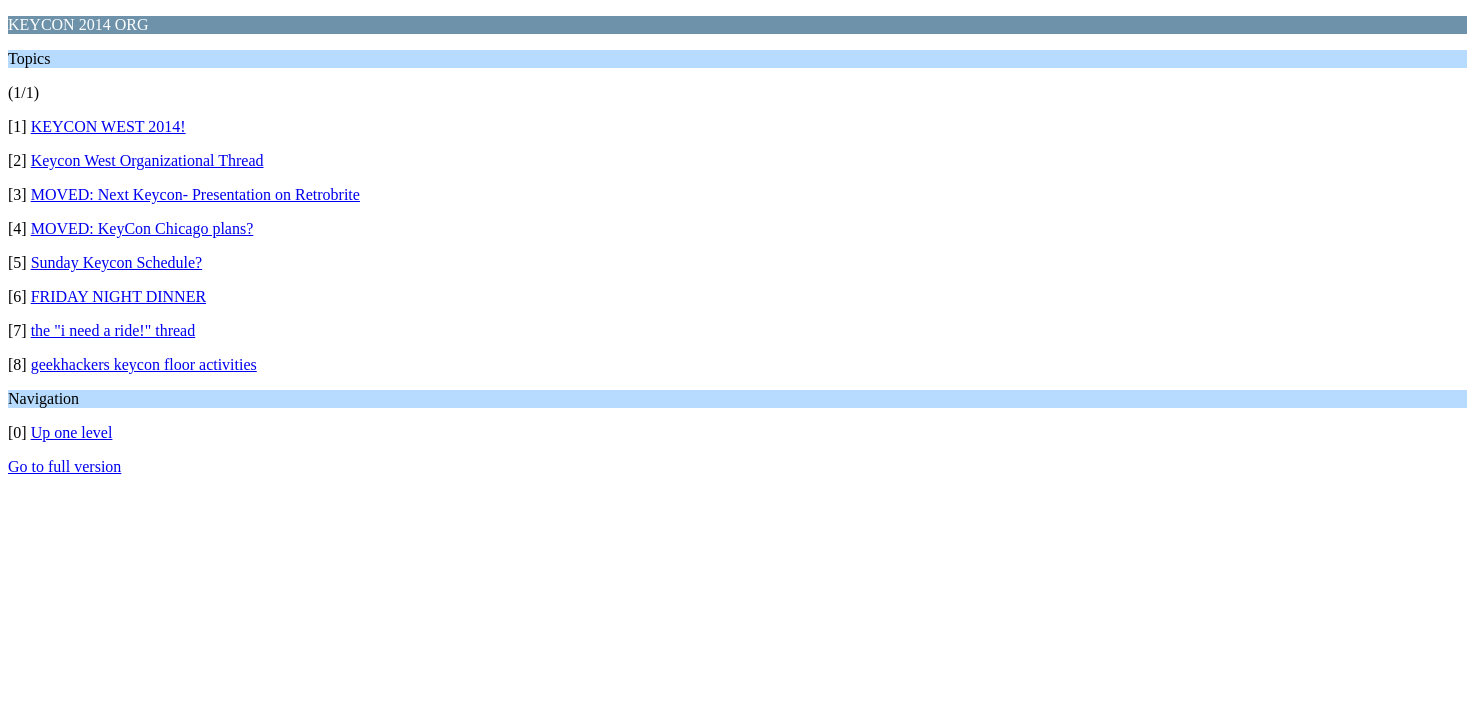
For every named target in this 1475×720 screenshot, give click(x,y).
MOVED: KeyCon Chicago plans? (142, 228)
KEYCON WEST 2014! (108, 126)
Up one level (72, 432)
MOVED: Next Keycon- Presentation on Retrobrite (195, 194)
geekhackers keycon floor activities (144, 364)
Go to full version (64, 466)
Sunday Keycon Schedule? (117, 262)
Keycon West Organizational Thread (147, 160)
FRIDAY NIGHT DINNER (118, 296)
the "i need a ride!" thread (113, 330)
